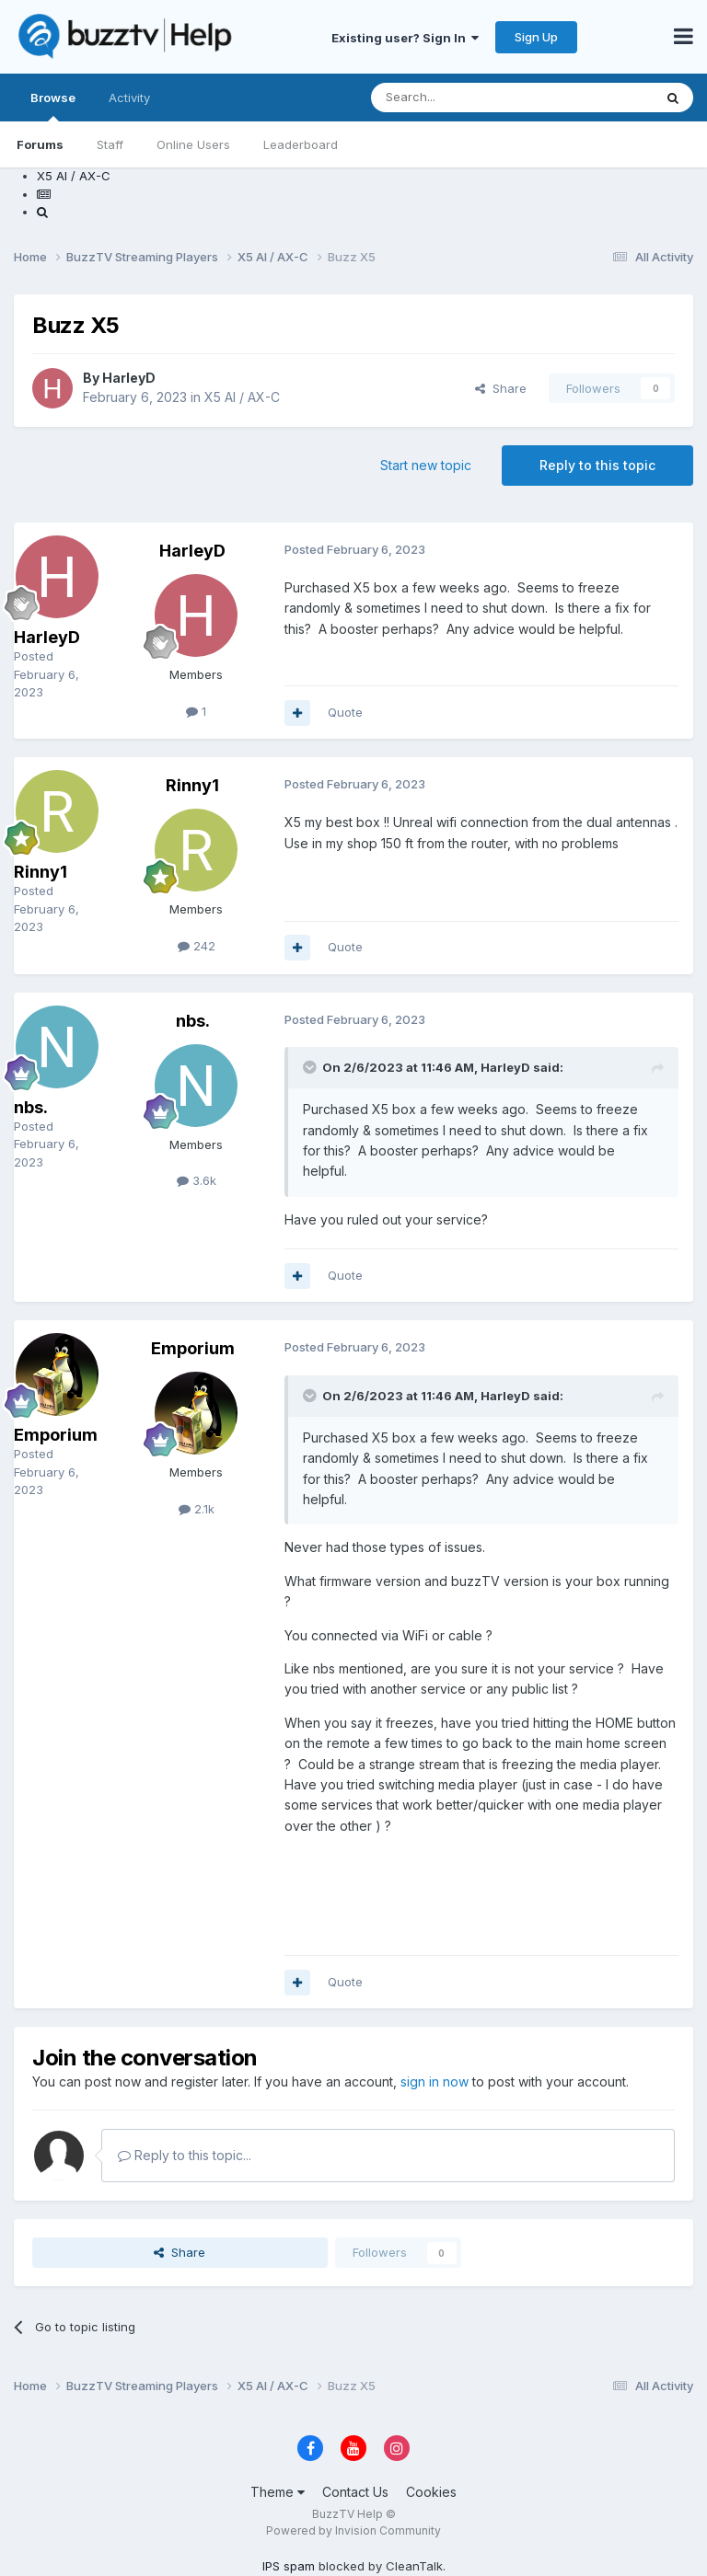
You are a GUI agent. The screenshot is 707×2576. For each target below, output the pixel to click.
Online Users (193, 144)
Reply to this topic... (184, 2155)
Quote (345, 712)
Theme (277, 2492)
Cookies (431, 2492)
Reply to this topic (597, 465)
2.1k (196, 1508)
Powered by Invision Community (353, 2530)
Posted (46, 674)
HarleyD (129, 377)
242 (196, 945)
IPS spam (288, 2566)
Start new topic (425, 465)
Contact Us (355, 2492)
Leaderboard (300, 144)
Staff (110, 144)
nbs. (31, 1107)
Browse (52, 105)
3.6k (196, 1180)
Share (501, 388)
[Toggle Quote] (311, 1067)
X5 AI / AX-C (242, 397)
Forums (40, 144)
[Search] (465, 97)
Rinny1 (40, 871)
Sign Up (536, 36)
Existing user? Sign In (405, 37)
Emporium (56, 1434)
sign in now (434, 2081)
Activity (129, 97)
